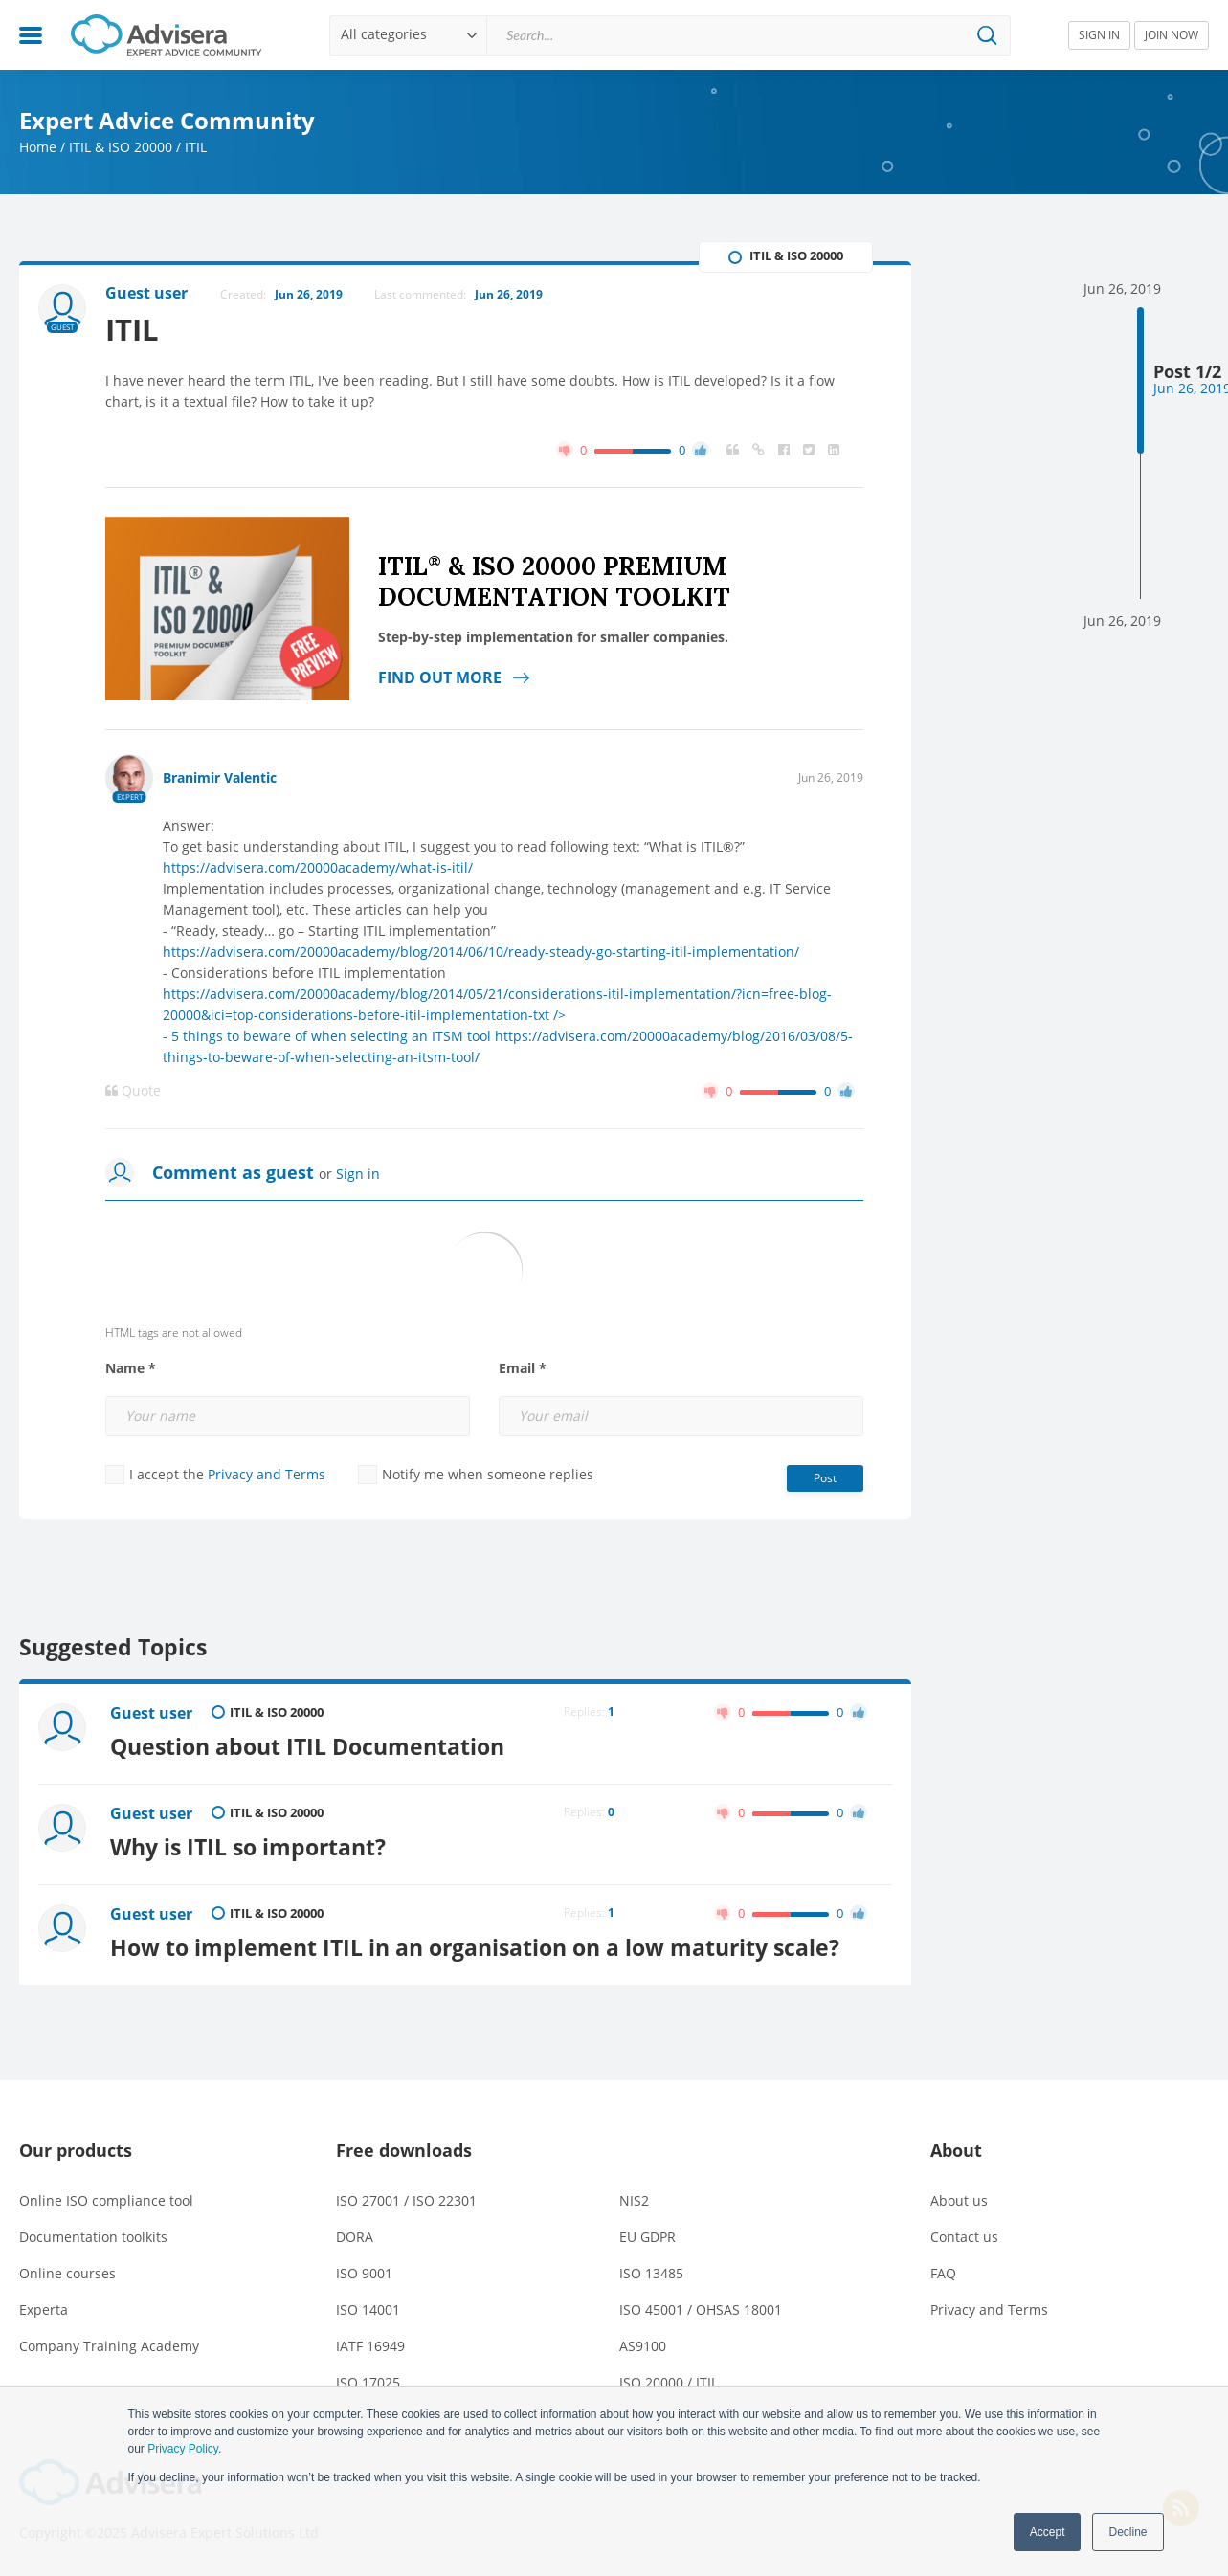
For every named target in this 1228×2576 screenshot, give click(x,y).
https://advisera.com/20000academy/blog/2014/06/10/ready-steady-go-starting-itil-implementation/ (481, 952)
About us (959, 2200)
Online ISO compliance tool (106, 2200)
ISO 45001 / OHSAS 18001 (700, 2309)
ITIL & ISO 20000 (120, 147)
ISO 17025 (368, 2382)
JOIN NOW (1171, 35)
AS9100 (642, 2346)
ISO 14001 (368, 2309)
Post (825, 1478)
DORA (354, 2237)
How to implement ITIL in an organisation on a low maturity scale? (474, 1947)
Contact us (964, 2237)
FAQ (943, 2273)
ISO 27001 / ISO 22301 (406, 2200)
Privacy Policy (182, 2448)
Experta (43, 2309)
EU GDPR (647, 2237)
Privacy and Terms (266, 1474)
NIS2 (634, 2200)
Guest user (151, 1712)
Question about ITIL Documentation (307, 1746)
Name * (130, 1368)
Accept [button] (1047, 2532)
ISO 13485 (651, 2273)
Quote (133, 1090)
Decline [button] (1127, 2532)
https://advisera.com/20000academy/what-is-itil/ (318, 867)
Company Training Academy (109, 2346)
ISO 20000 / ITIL (668, 2382)
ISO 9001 (364, 2273)
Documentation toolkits (93, 2237)
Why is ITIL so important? (248, 1847)
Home (37, 147)
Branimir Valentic (220, 777)
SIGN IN (1099, 35)
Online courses (67, 2273)
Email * (523, 1368)
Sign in (358, 1174)
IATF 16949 (370, 2346)
